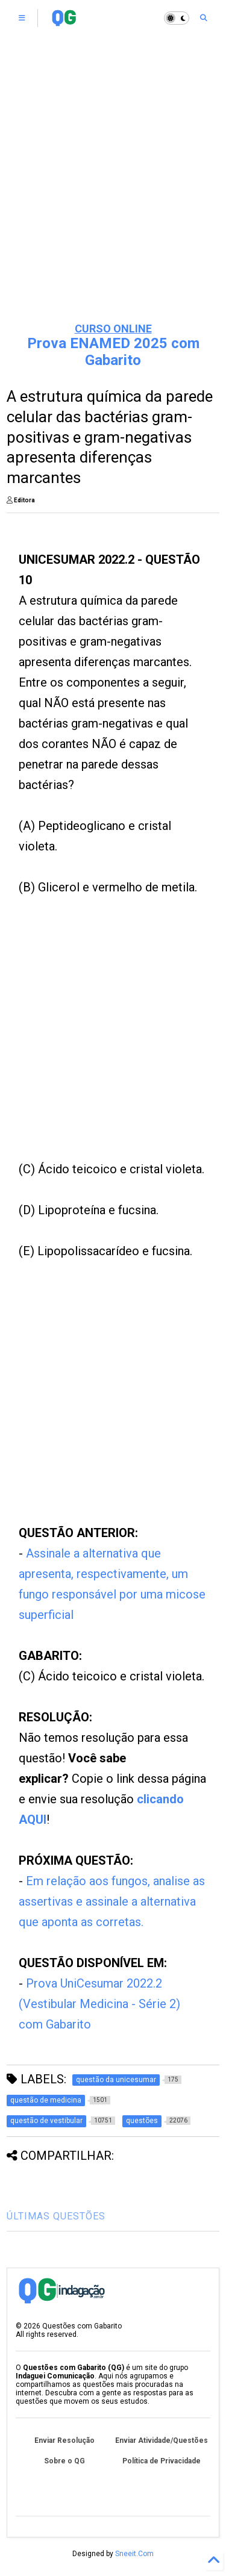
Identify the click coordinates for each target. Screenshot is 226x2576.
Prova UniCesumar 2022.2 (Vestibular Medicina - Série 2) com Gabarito (99, 2004)
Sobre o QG (64, 2461)
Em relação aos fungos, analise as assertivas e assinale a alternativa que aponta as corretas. (112, 1901)
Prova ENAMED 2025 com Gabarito (113, 352)
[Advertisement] (113, 191)
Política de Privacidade (161, 2461)
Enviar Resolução (64, 2440)
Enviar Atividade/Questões (161, 2440)
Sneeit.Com (134, 2553)
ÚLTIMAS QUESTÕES (56, 2216)
